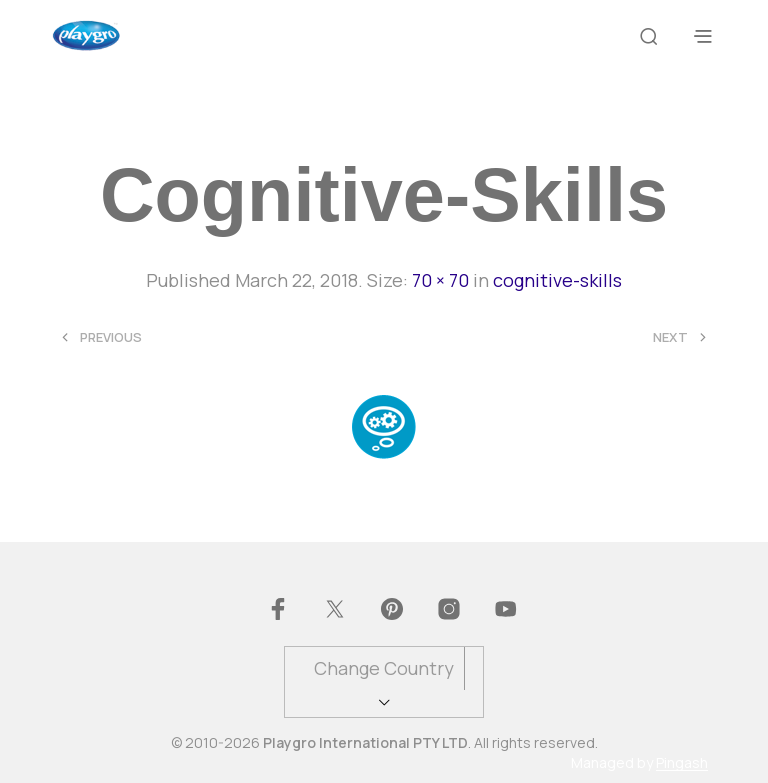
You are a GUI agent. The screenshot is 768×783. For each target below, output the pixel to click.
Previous (111, 337)
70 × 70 (440, 280)
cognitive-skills (557, 280)
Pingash (682, 763)
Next (670, 337)
